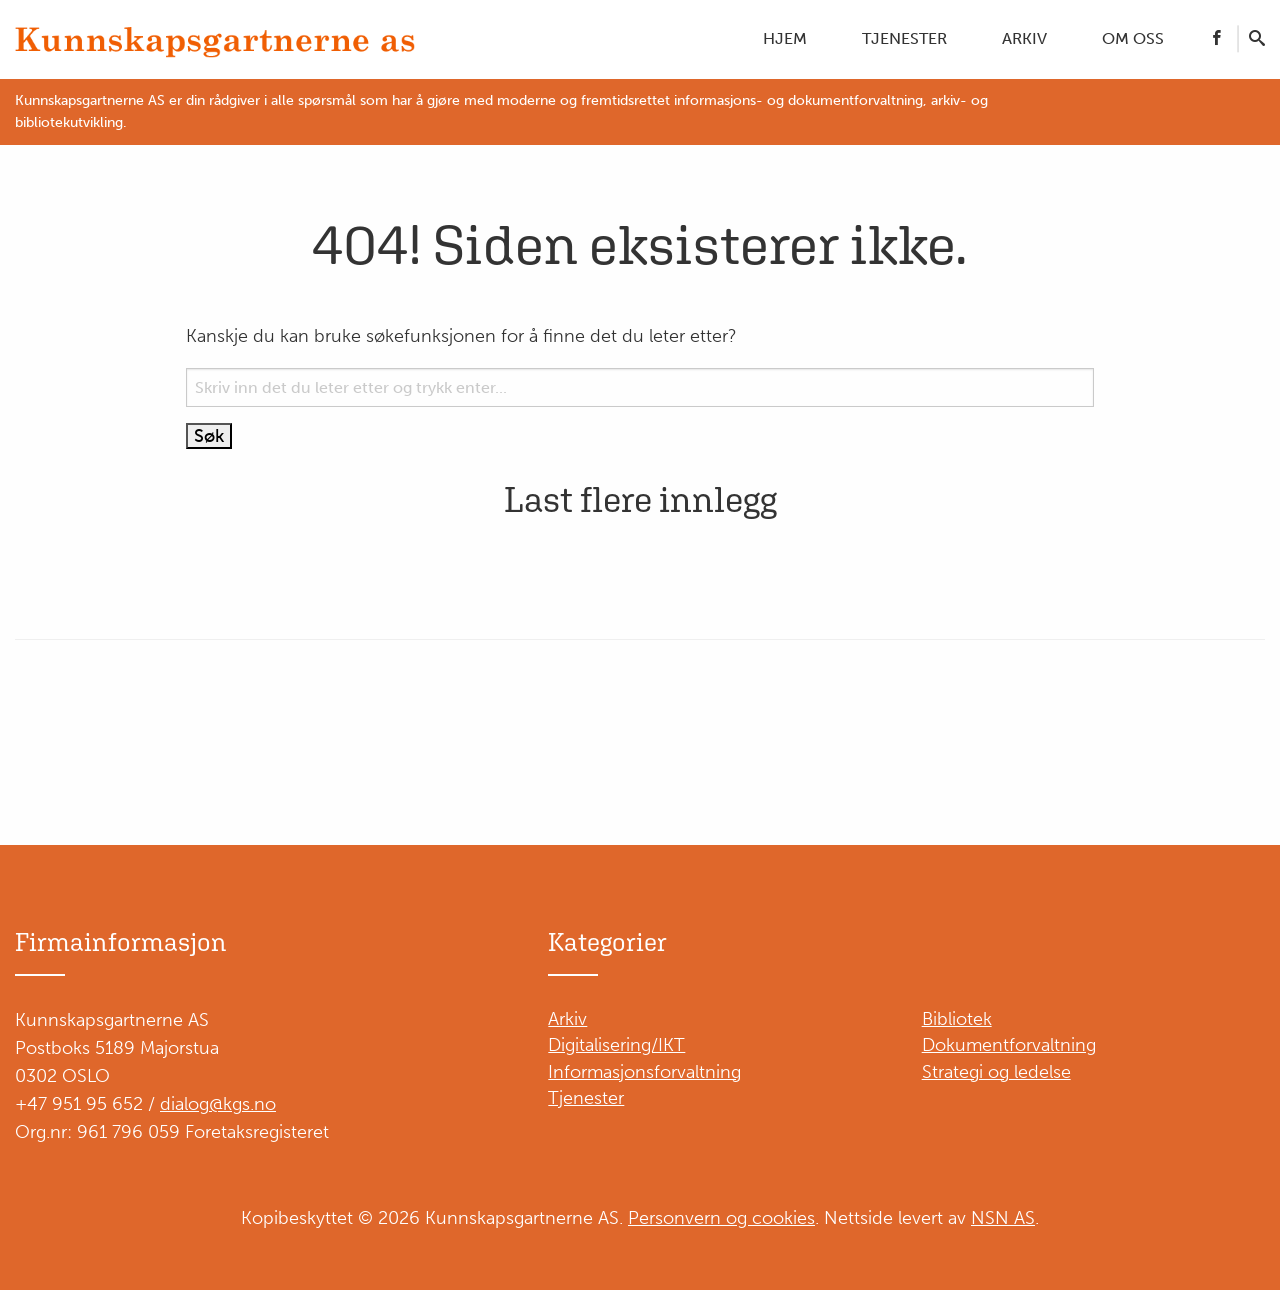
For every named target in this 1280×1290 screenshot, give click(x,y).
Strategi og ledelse (996, 1072)
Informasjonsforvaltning (644, 1072)
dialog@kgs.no (218, 1104)
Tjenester (904, 38)
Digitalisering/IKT (616, 1045)
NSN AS (1003, 1218)
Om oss (1133, 38)
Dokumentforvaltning (1009, 1045)
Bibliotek (957, 1019)
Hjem (785, 38)
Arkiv (1024, 38)
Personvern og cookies (721, 1218)
